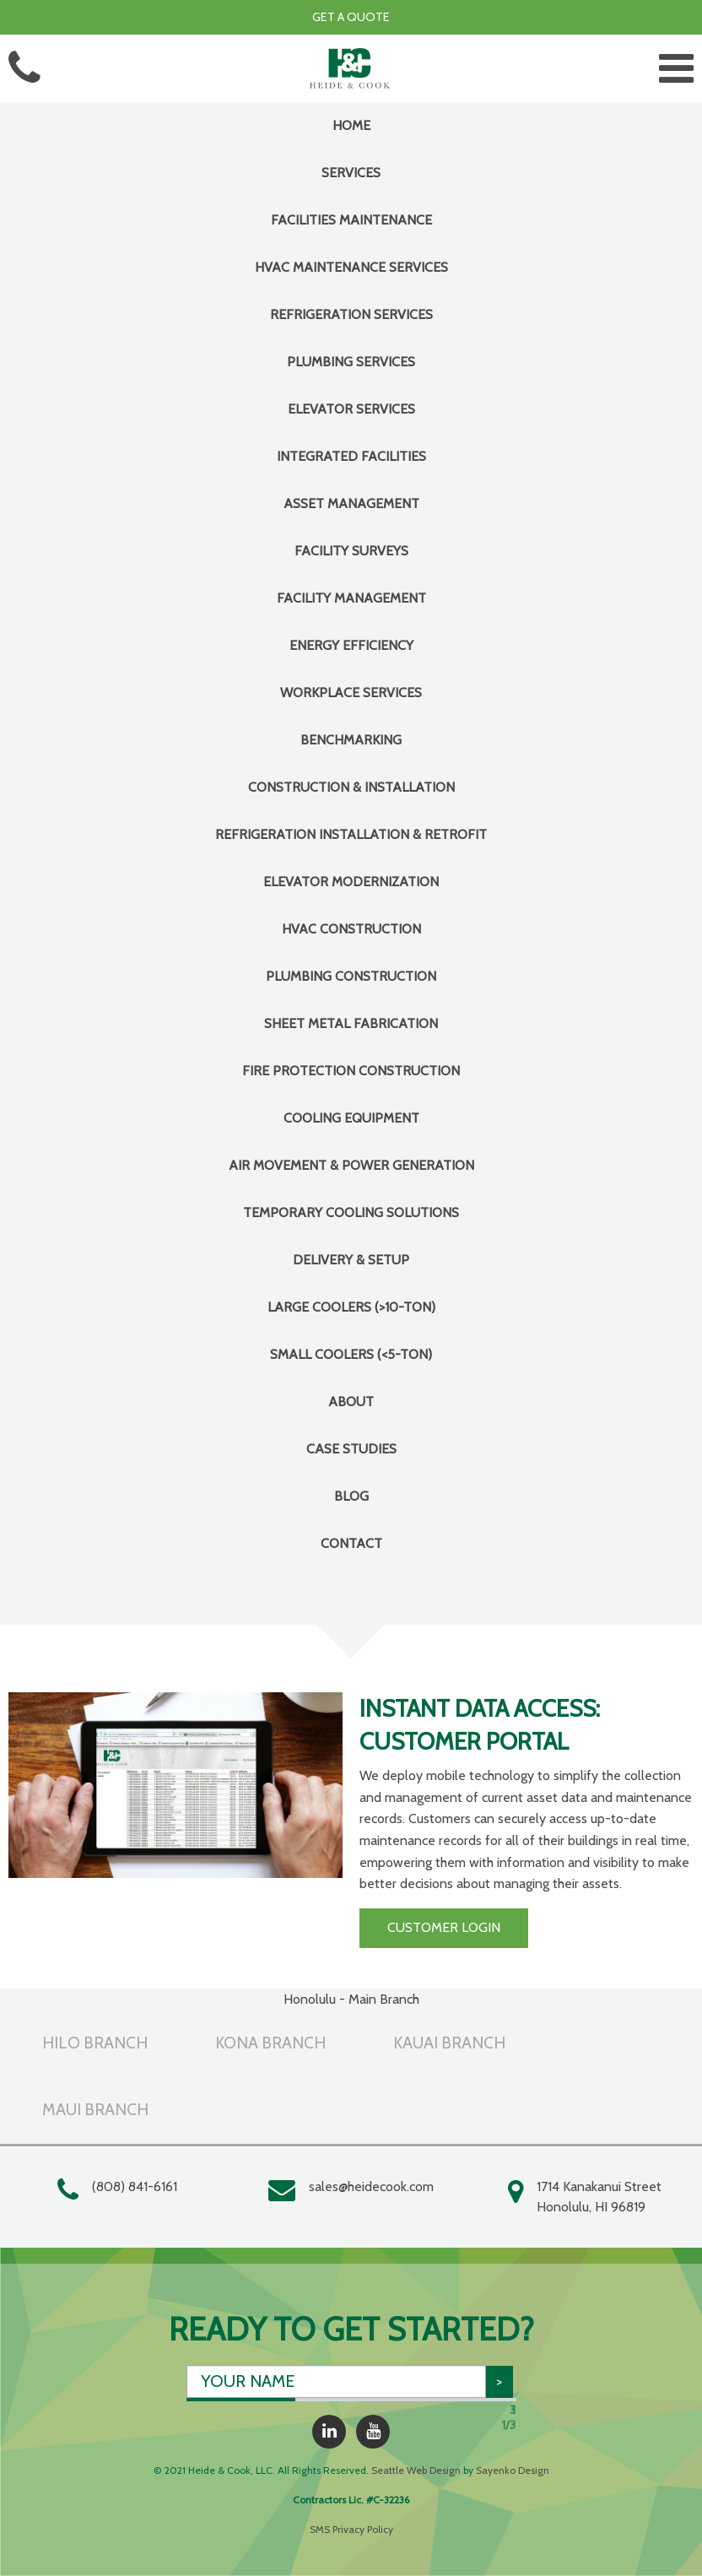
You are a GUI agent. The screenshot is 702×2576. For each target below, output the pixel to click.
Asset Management (351, 503)
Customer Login (443, 1927)
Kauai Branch (449, 2042)
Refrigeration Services (351, 314)
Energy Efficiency (351, 645)
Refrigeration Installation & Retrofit (351, 834)
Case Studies (351, 1449)
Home (351, 125)
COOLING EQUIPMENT (351, 1118)
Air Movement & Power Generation (351, 1165)
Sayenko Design (512, 2470)
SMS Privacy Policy (351, 2529)
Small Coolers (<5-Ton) (351, 1354)
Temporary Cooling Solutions (351, 1212)
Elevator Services (351, 409)
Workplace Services (351, 693)
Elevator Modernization (351, 882)
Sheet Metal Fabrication (351, 1023)
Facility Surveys (351, 551)
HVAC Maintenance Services (351, 267)
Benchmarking (351, 740)
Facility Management (351, 598)
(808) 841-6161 (134, 2186)
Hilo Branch (95, 2042)
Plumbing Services (351, 362)
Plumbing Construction (351, 976)
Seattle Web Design (416, 2470)
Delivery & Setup (351, 1260)
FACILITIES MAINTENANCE (351, 220)
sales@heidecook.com (371, 2186)
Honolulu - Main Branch (351, 1999)
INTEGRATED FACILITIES (351, 456)
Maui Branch (95, 2109)
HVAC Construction (351, 929)
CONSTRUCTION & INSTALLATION (351, 787)
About (351, 1402)
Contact (351, 1543)
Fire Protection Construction (351, 1071)
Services (351, 173)
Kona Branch (270, 2042)
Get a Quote (351, 16)
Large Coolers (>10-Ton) (351, 1307)
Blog (351, 1496)
